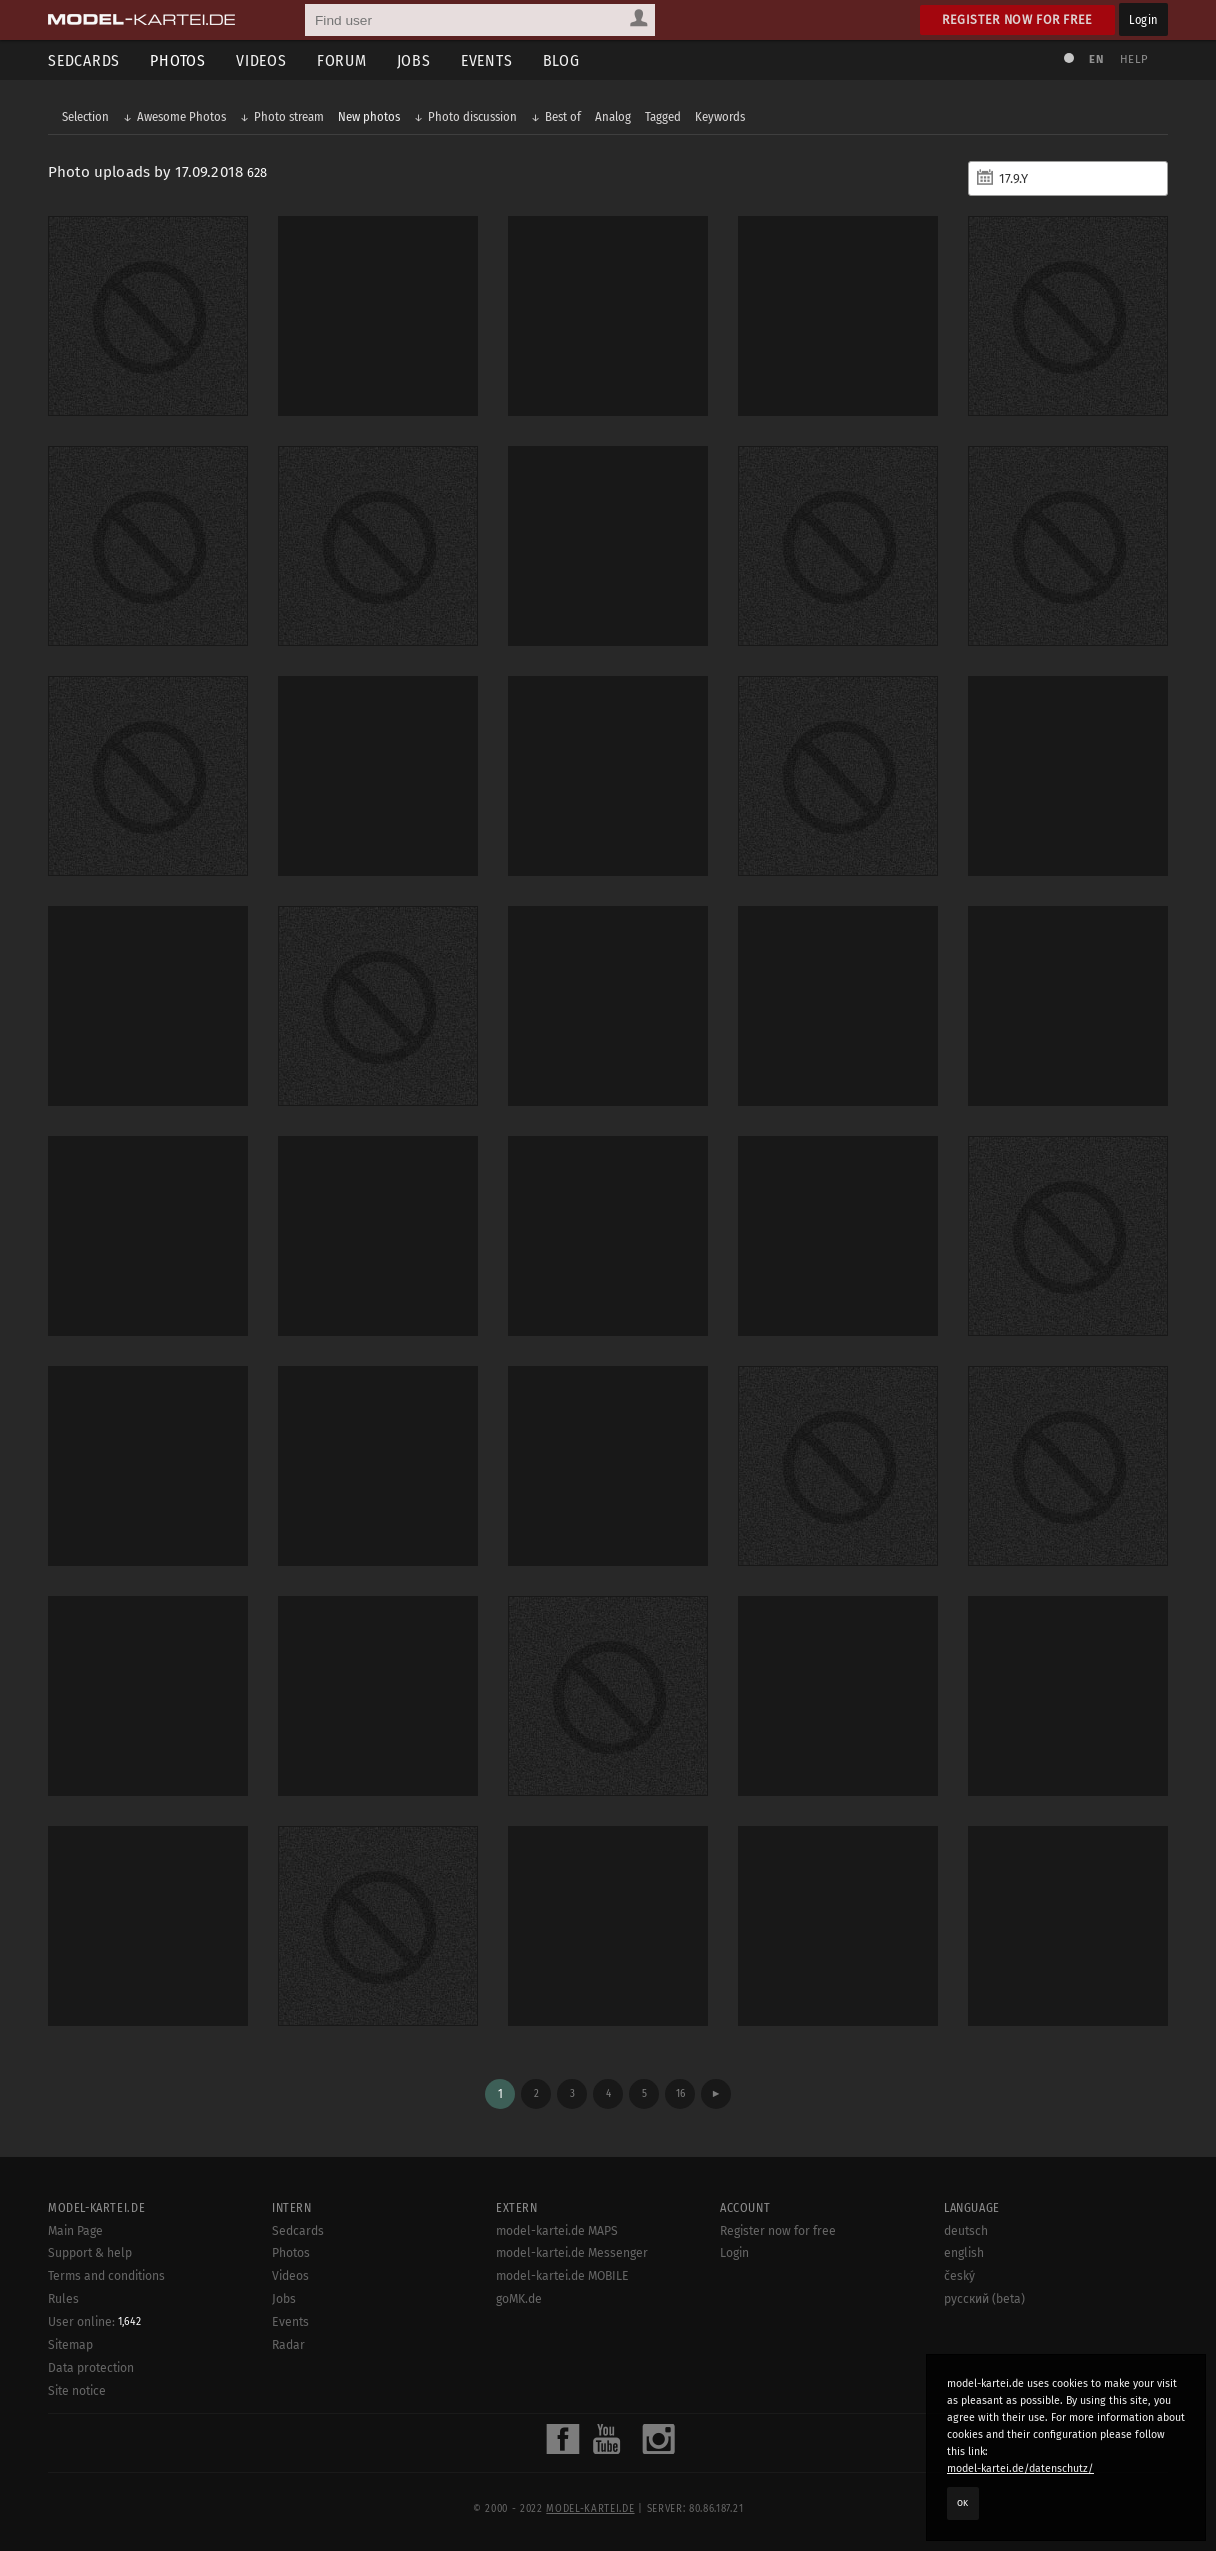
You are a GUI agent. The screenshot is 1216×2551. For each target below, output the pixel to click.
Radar (288, 2345)
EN (1096, 59)
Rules (63, 2299)
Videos (261, 60)
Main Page (75, 2231)
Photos (178, 60)
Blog (561, 60)
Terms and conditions (106, 2276)
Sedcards (84, 60)
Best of (563, 116)
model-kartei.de (590, 2509)
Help (1134, 59)
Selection (85, 116)
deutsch (966, 2231)
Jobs (414, 60)
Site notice (77, 2391)
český (959, 2276)
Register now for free (1017, 19)
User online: (94, 2322)
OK (963, 2503)
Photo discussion (472, 116)
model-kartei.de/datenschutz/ (1020, 2468)
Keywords (720, 116)
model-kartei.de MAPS (557, 2231)
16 (680, 2093)
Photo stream (289, 116)
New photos (369, 116)
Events (487, 60)
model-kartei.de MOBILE (562, 2276)
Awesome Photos (181, 116)
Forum (342, 60)
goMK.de (519, 2299)
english (964, 2253)
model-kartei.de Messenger (572, 2253)
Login (1143, 19)
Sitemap (70, 2345)
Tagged (663, 116)
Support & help (90, 2253)
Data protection (91, 2368)
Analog (613, 116)
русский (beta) (984, 2299)
